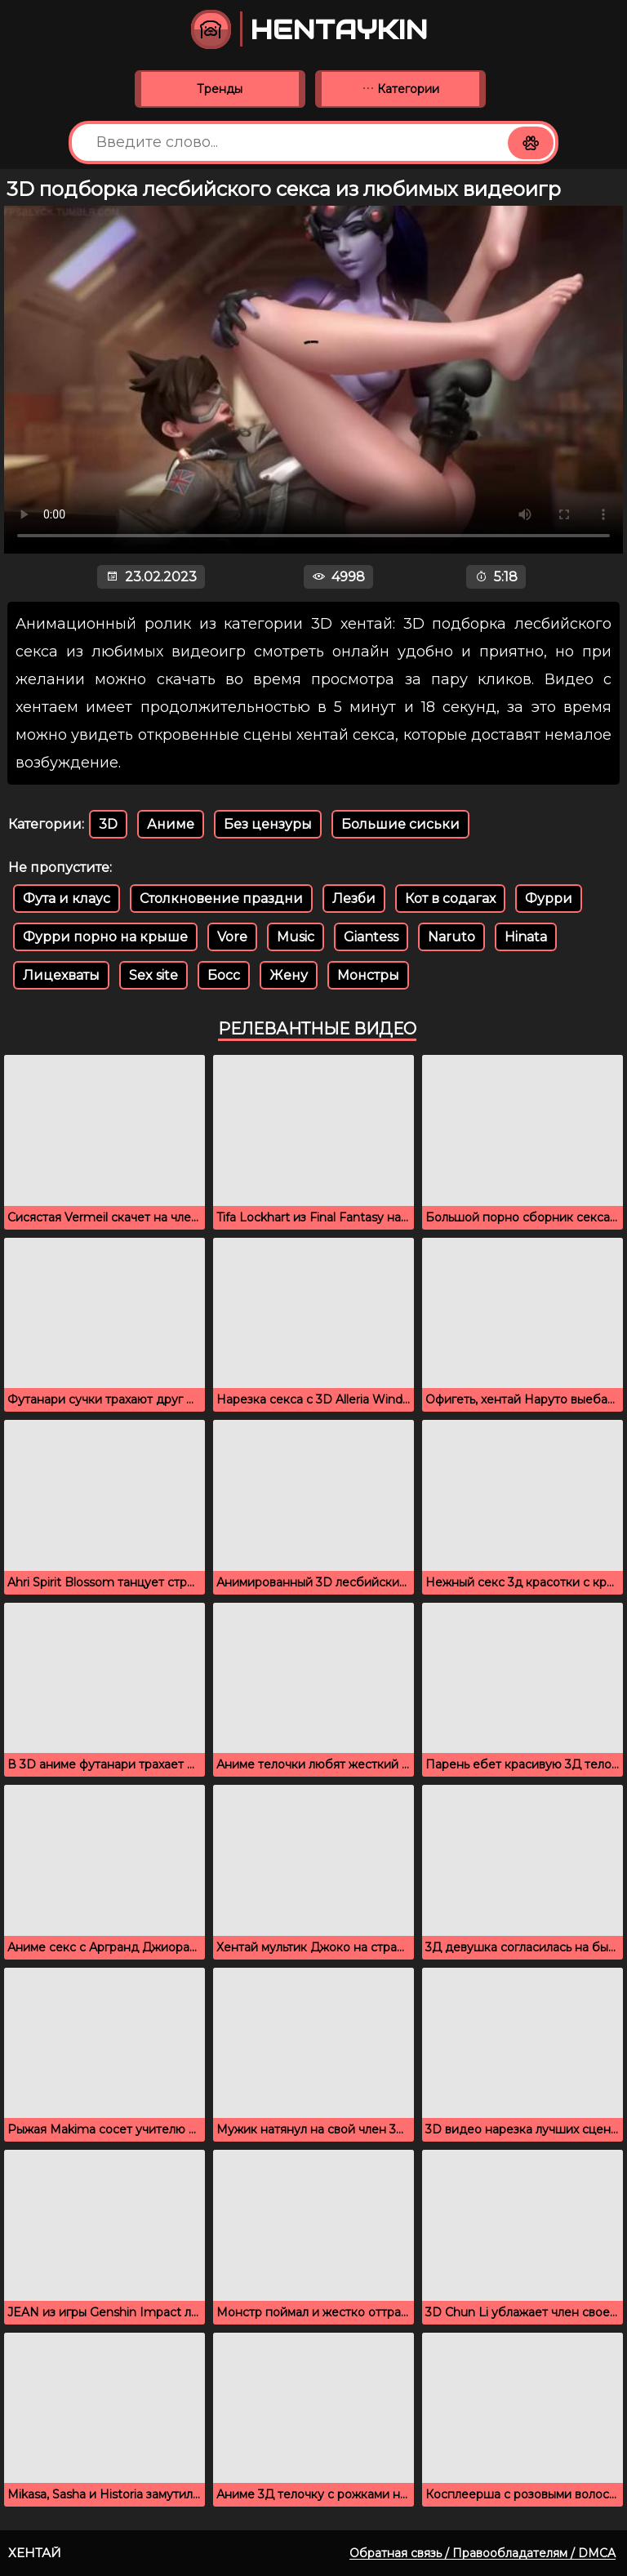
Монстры (368, 975)
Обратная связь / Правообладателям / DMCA (482, 2553)
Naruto (451, 937)
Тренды (219, 89)
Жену (288, 975)
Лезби (354, 898)
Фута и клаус (66, 898)
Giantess (371, 937)
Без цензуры (268, 824)
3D (108, 824)
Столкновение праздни (221, 898)
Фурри (548, 898)
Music (295, 937)
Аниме (170, 824)
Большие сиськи (400, 824)
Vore (232, 937)
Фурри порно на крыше (105, 937)
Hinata (526, 937)
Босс (223, 975)
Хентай (34, 2552)
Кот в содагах (450, 898)
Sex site (153, 975)
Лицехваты (61, 975)
